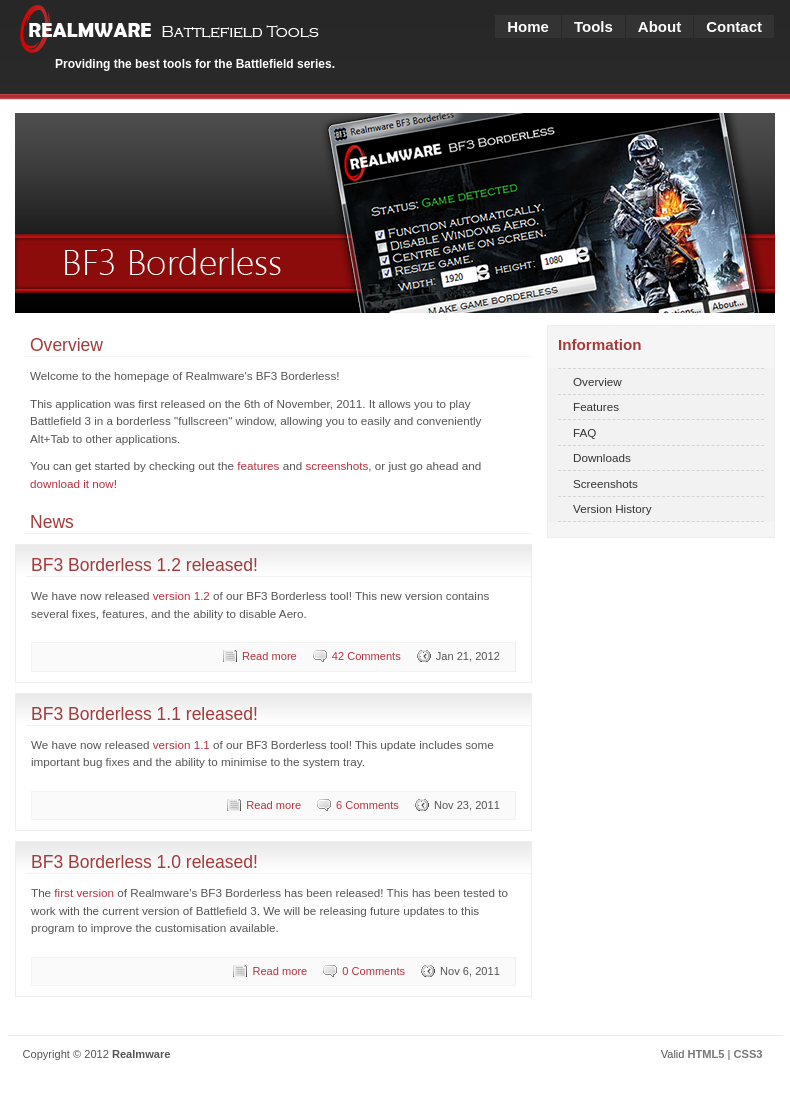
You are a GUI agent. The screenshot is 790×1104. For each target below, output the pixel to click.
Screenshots (605, 483)
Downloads (602, 457)
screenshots (336, 465)
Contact (734, 26)
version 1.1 (181, 744)
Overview (597, 381)
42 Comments (366, 656)
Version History (612, 508)
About (659, 26)
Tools (593, 26)
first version (84, 892)
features (258, 465)
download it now (72, 483)
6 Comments (367, 805)
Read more (269, 656)
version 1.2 (181, 595)
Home (528, 26)
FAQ (584, 432)
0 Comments (373, 971)
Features (596, 406)
